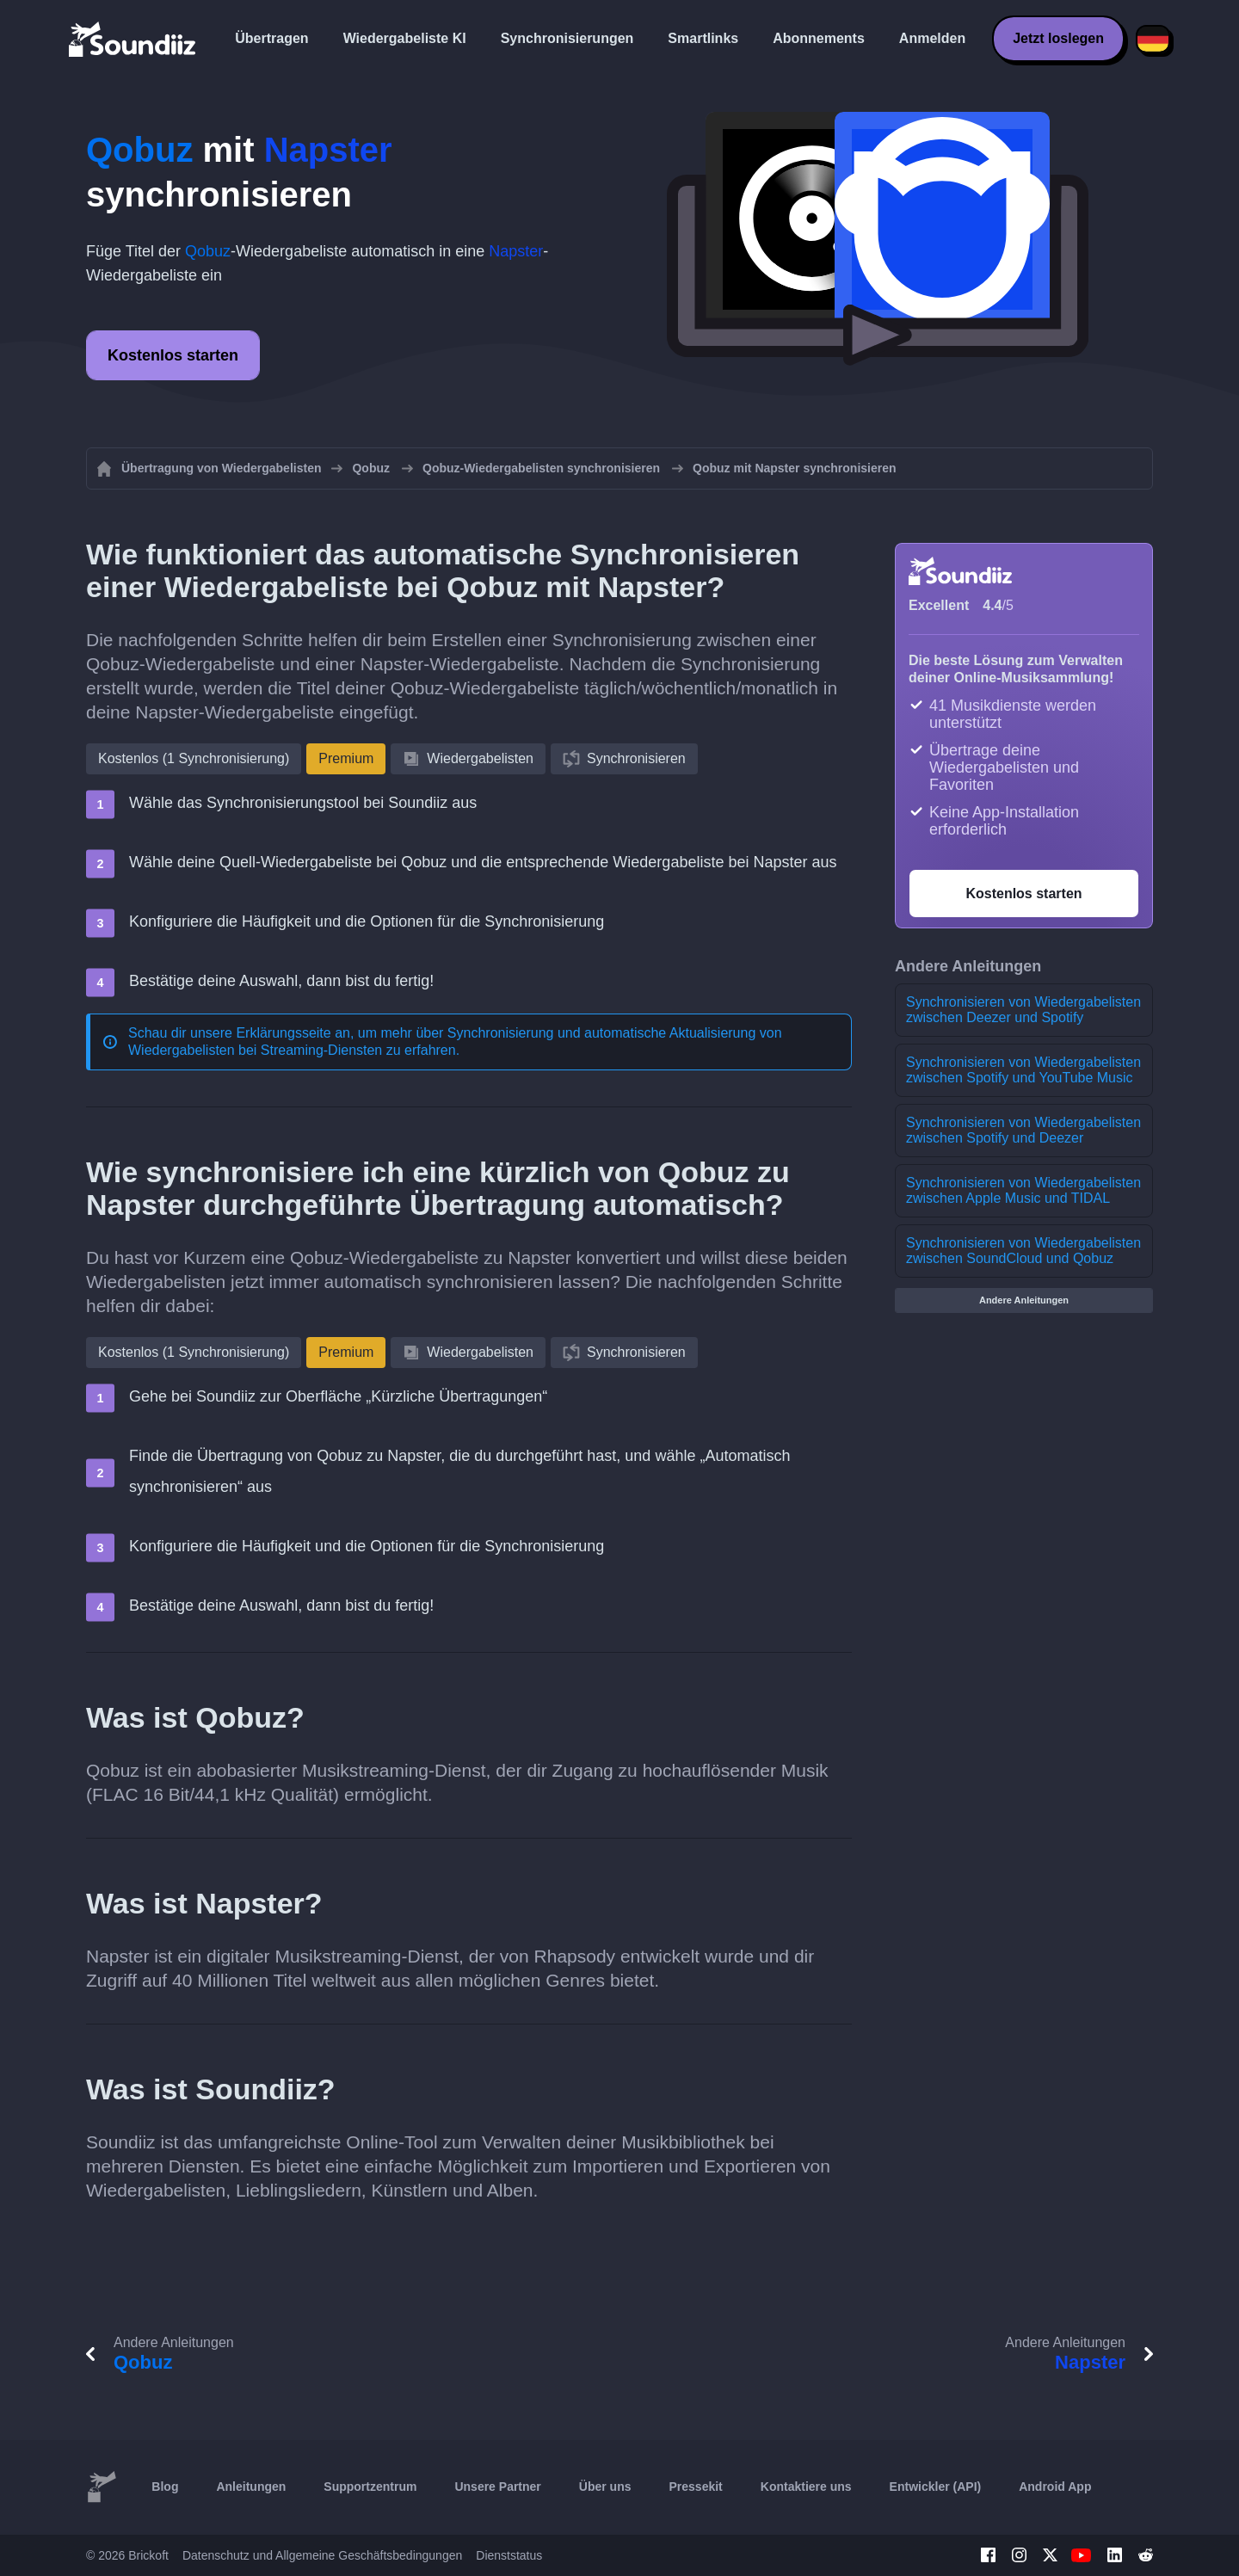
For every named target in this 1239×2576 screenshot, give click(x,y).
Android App (1055, 2486)
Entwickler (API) (936, 2486)
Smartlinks (703, 38)
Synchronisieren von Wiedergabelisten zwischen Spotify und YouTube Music (1023, 1070)
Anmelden (932, 38)
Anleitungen (251, 2486)
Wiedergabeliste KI (404, 38)
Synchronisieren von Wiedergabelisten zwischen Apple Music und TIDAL (1023, 1190)
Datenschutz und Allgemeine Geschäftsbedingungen (322, 2555)
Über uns (605, 2486)
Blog (164, 2486)
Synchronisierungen (567, 38)
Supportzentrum (370, 2486)
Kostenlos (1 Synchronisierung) (193, 758)
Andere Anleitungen (1024, 1300)
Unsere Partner (497, 2486)
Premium (345, 758)
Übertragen (271, 38)
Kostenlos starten (173, 355)
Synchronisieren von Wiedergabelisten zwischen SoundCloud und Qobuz (1023, 1251)
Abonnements (819, 38)
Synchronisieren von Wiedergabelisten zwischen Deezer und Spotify (1023, 1010)
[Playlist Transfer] (133, 38)
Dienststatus (509, 2555)
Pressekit (696, 2486)
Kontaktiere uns (806, 2486)
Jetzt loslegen (1058, 38)
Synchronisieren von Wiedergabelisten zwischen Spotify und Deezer (1023, 1130)
